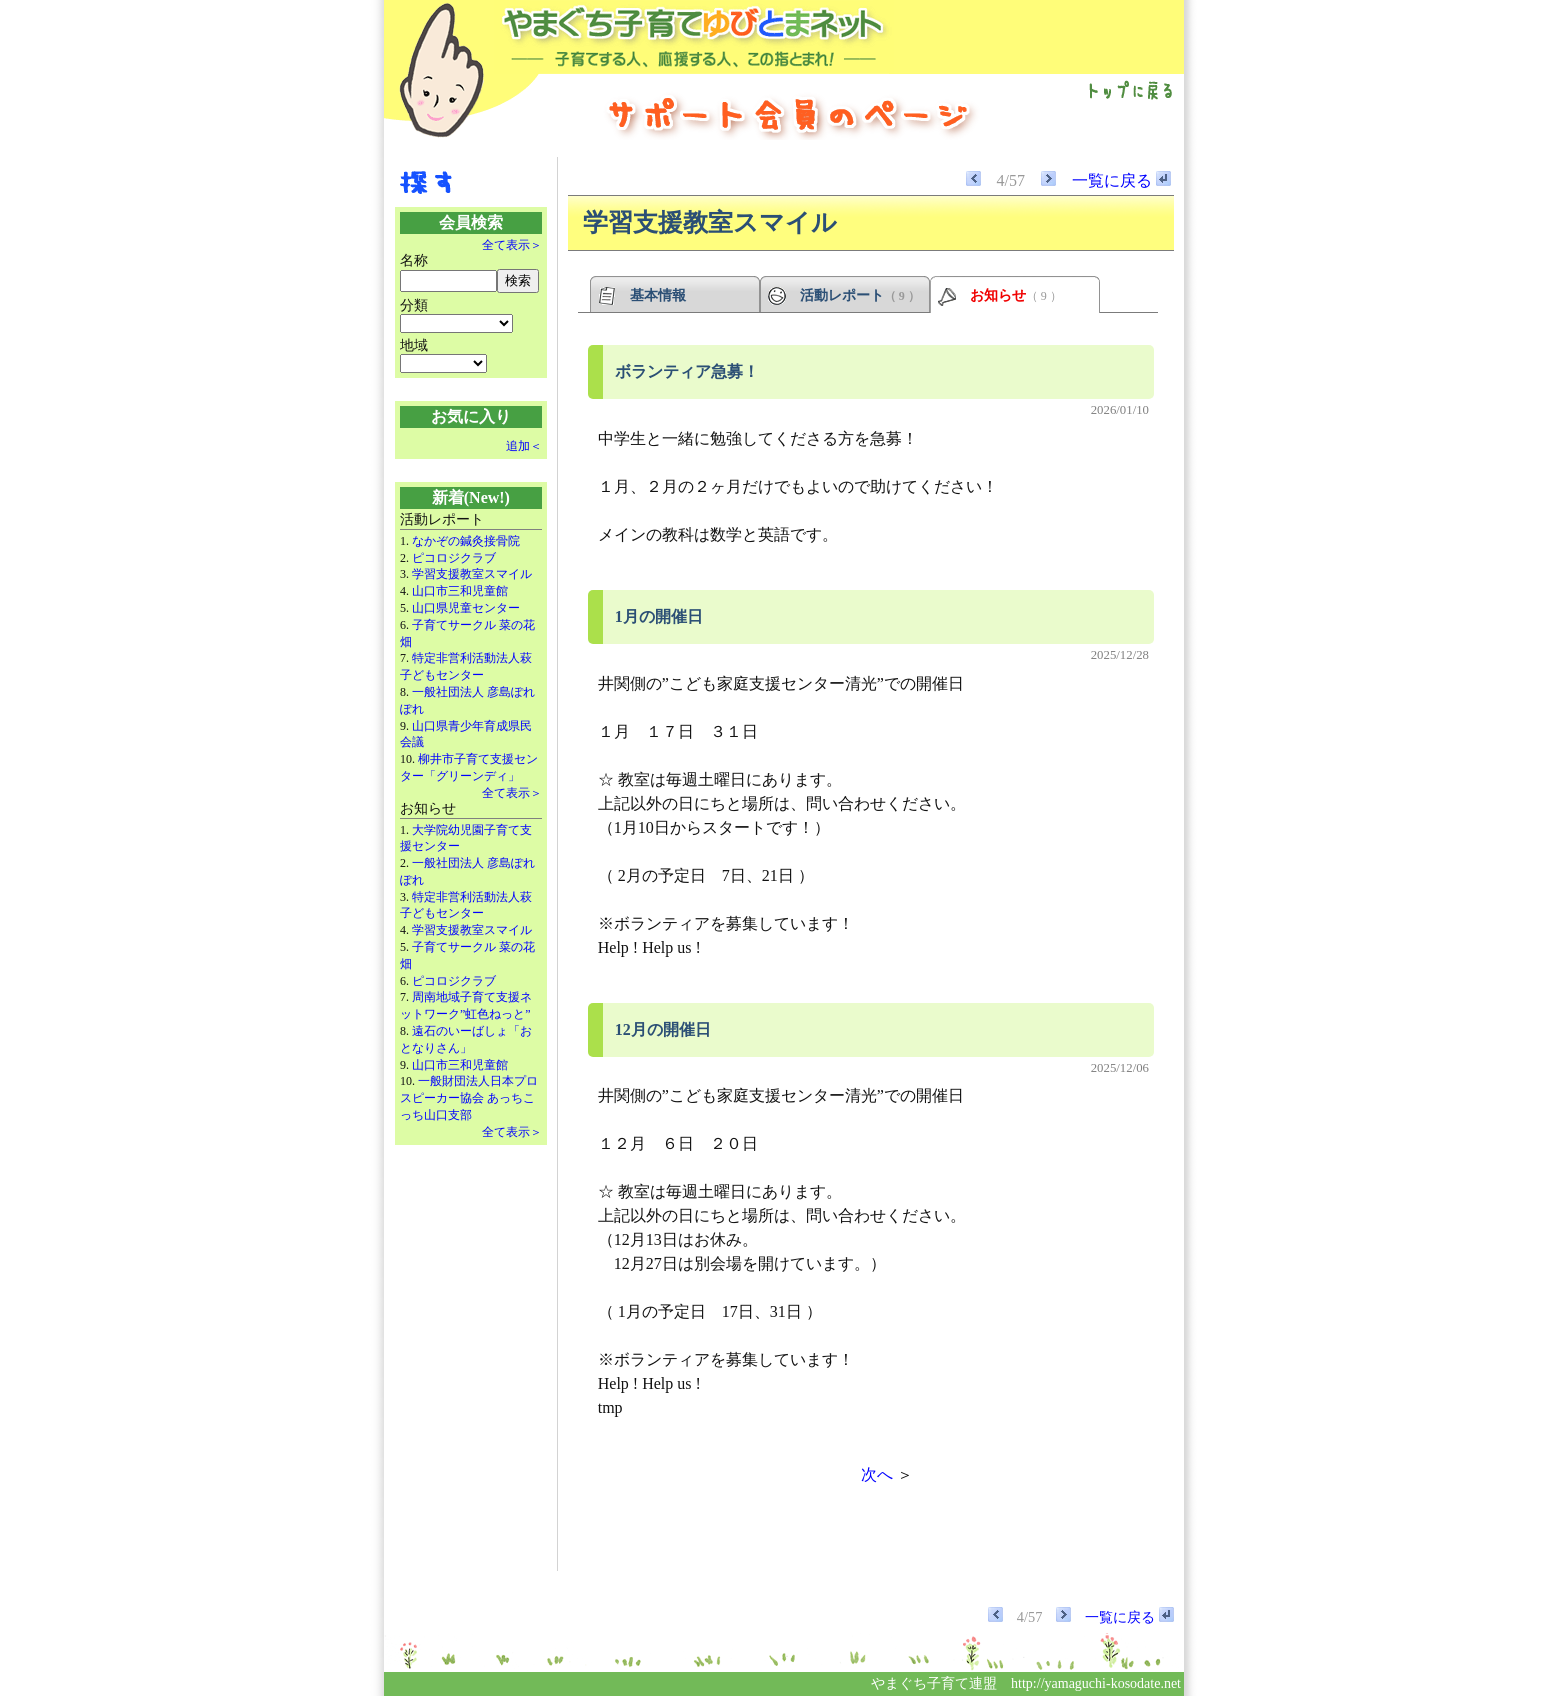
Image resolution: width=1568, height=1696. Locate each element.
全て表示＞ (512, 245)
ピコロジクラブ (454, 558)
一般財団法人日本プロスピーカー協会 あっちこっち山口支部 (469, 1098)
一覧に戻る (1121, 180)
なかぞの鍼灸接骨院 (466, 541)
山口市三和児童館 (460, 591)
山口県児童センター (466, 608)
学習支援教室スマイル (472, 574)
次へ (877, 1474)
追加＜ (524, 446)
